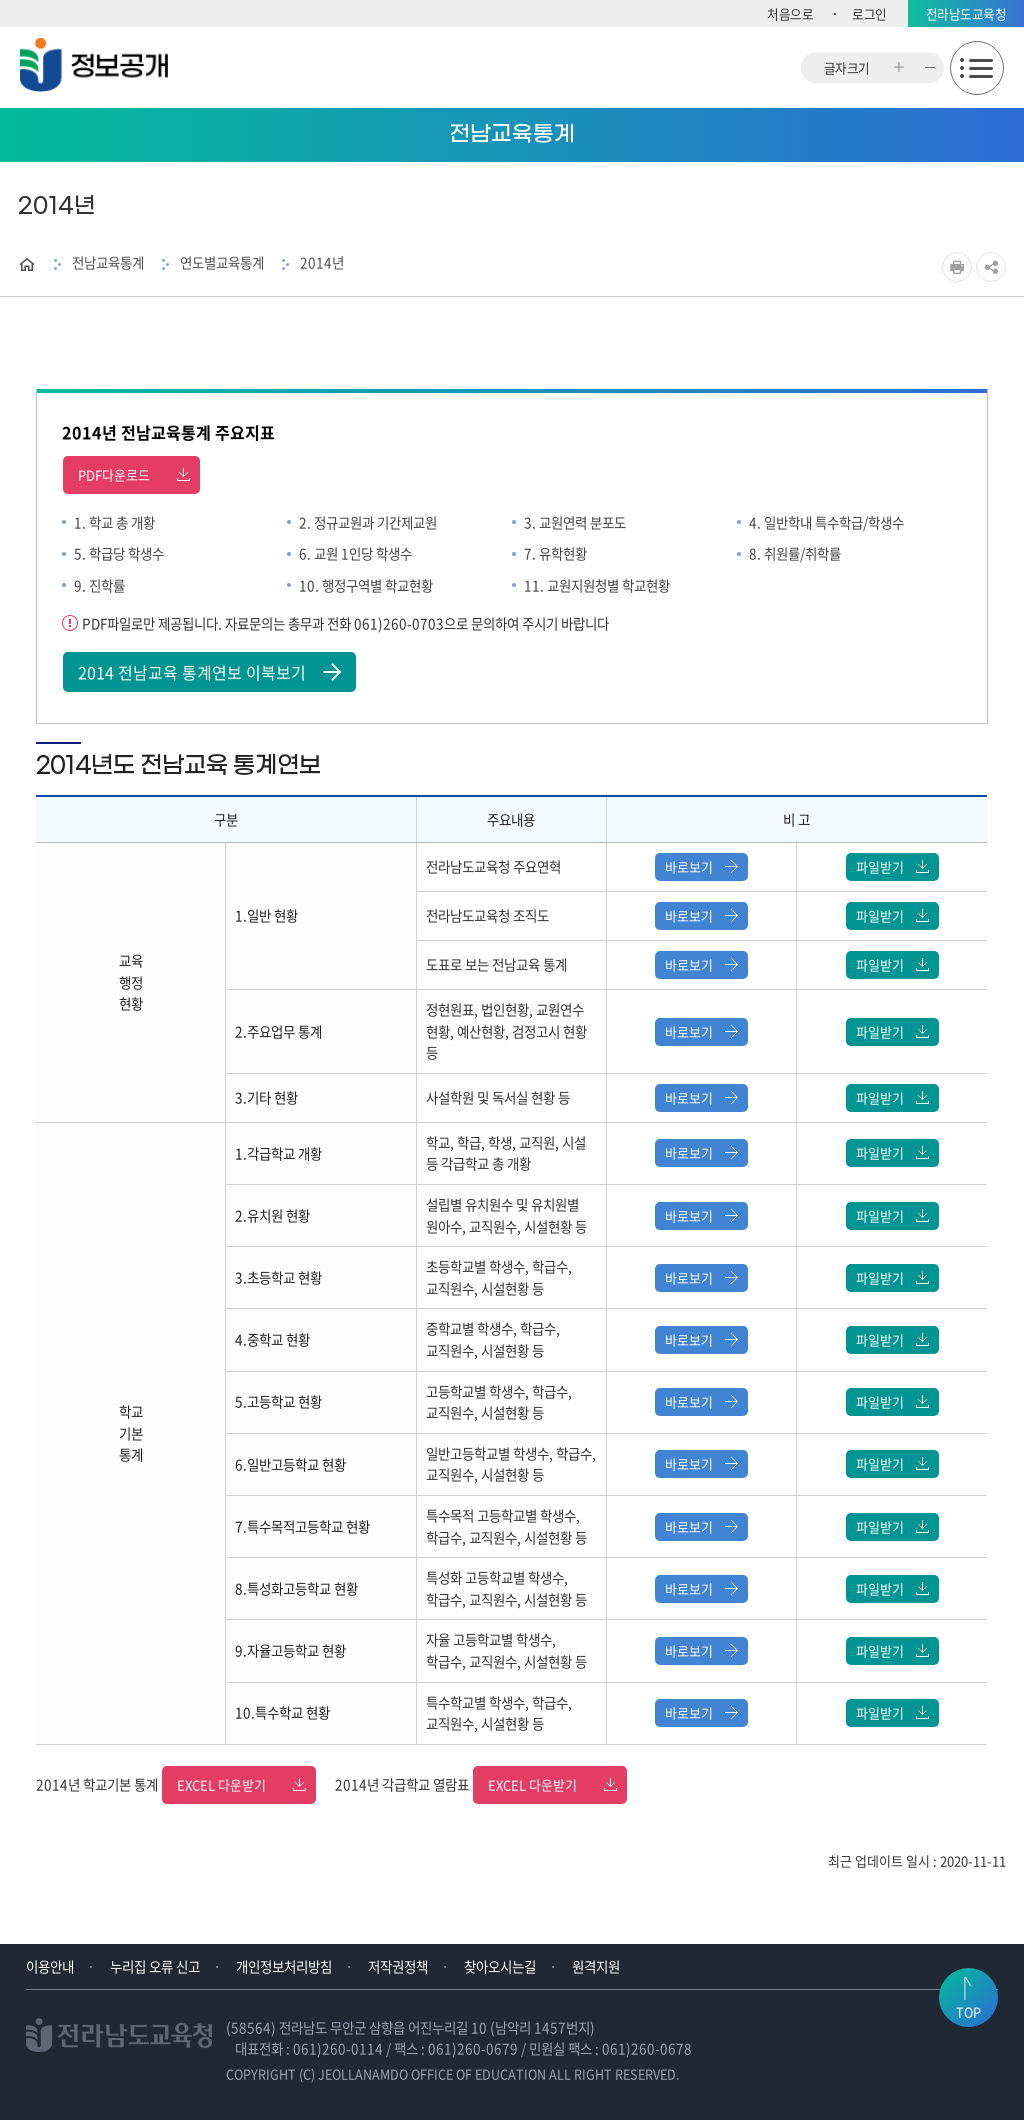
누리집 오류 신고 (155, 1966)
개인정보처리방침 (284, 1966)
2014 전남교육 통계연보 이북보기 (209, 672)
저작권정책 (398, 1966)
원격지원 (596, 1966)
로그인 (869, 13)
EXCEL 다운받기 (241, 1784)
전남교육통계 (108, 262)
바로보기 (701, 866)
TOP (968, 2014)
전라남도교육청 (966, 13)
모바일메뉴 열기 (977, 68)
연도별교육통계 (222, 262)
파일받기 (892, 866)
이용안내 (50, 1966)
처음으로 (790, 13)
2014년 (322, 262)
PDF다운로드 (134, 474)
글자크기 (847, 67)
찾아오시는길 (500, 1966)
